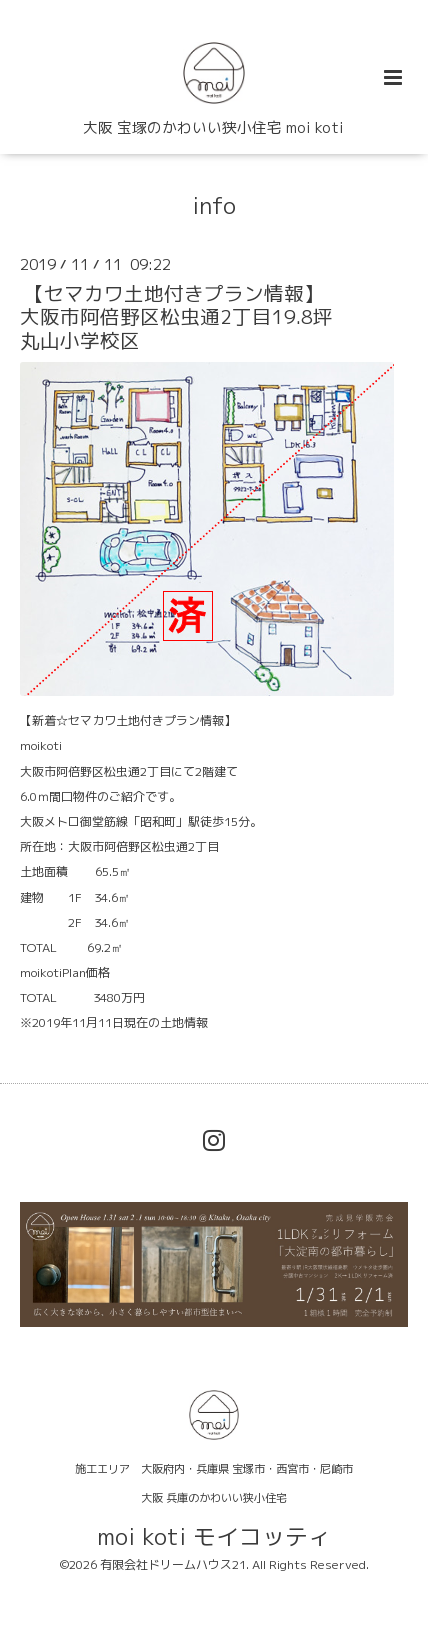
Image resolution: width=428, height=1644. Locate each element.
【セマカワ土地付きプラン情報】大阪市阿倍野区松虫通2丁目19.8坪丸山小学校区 (176, 317)
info (214, 204)
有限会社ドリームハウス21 (173, 1564)
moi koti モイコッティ (214, 1536)
